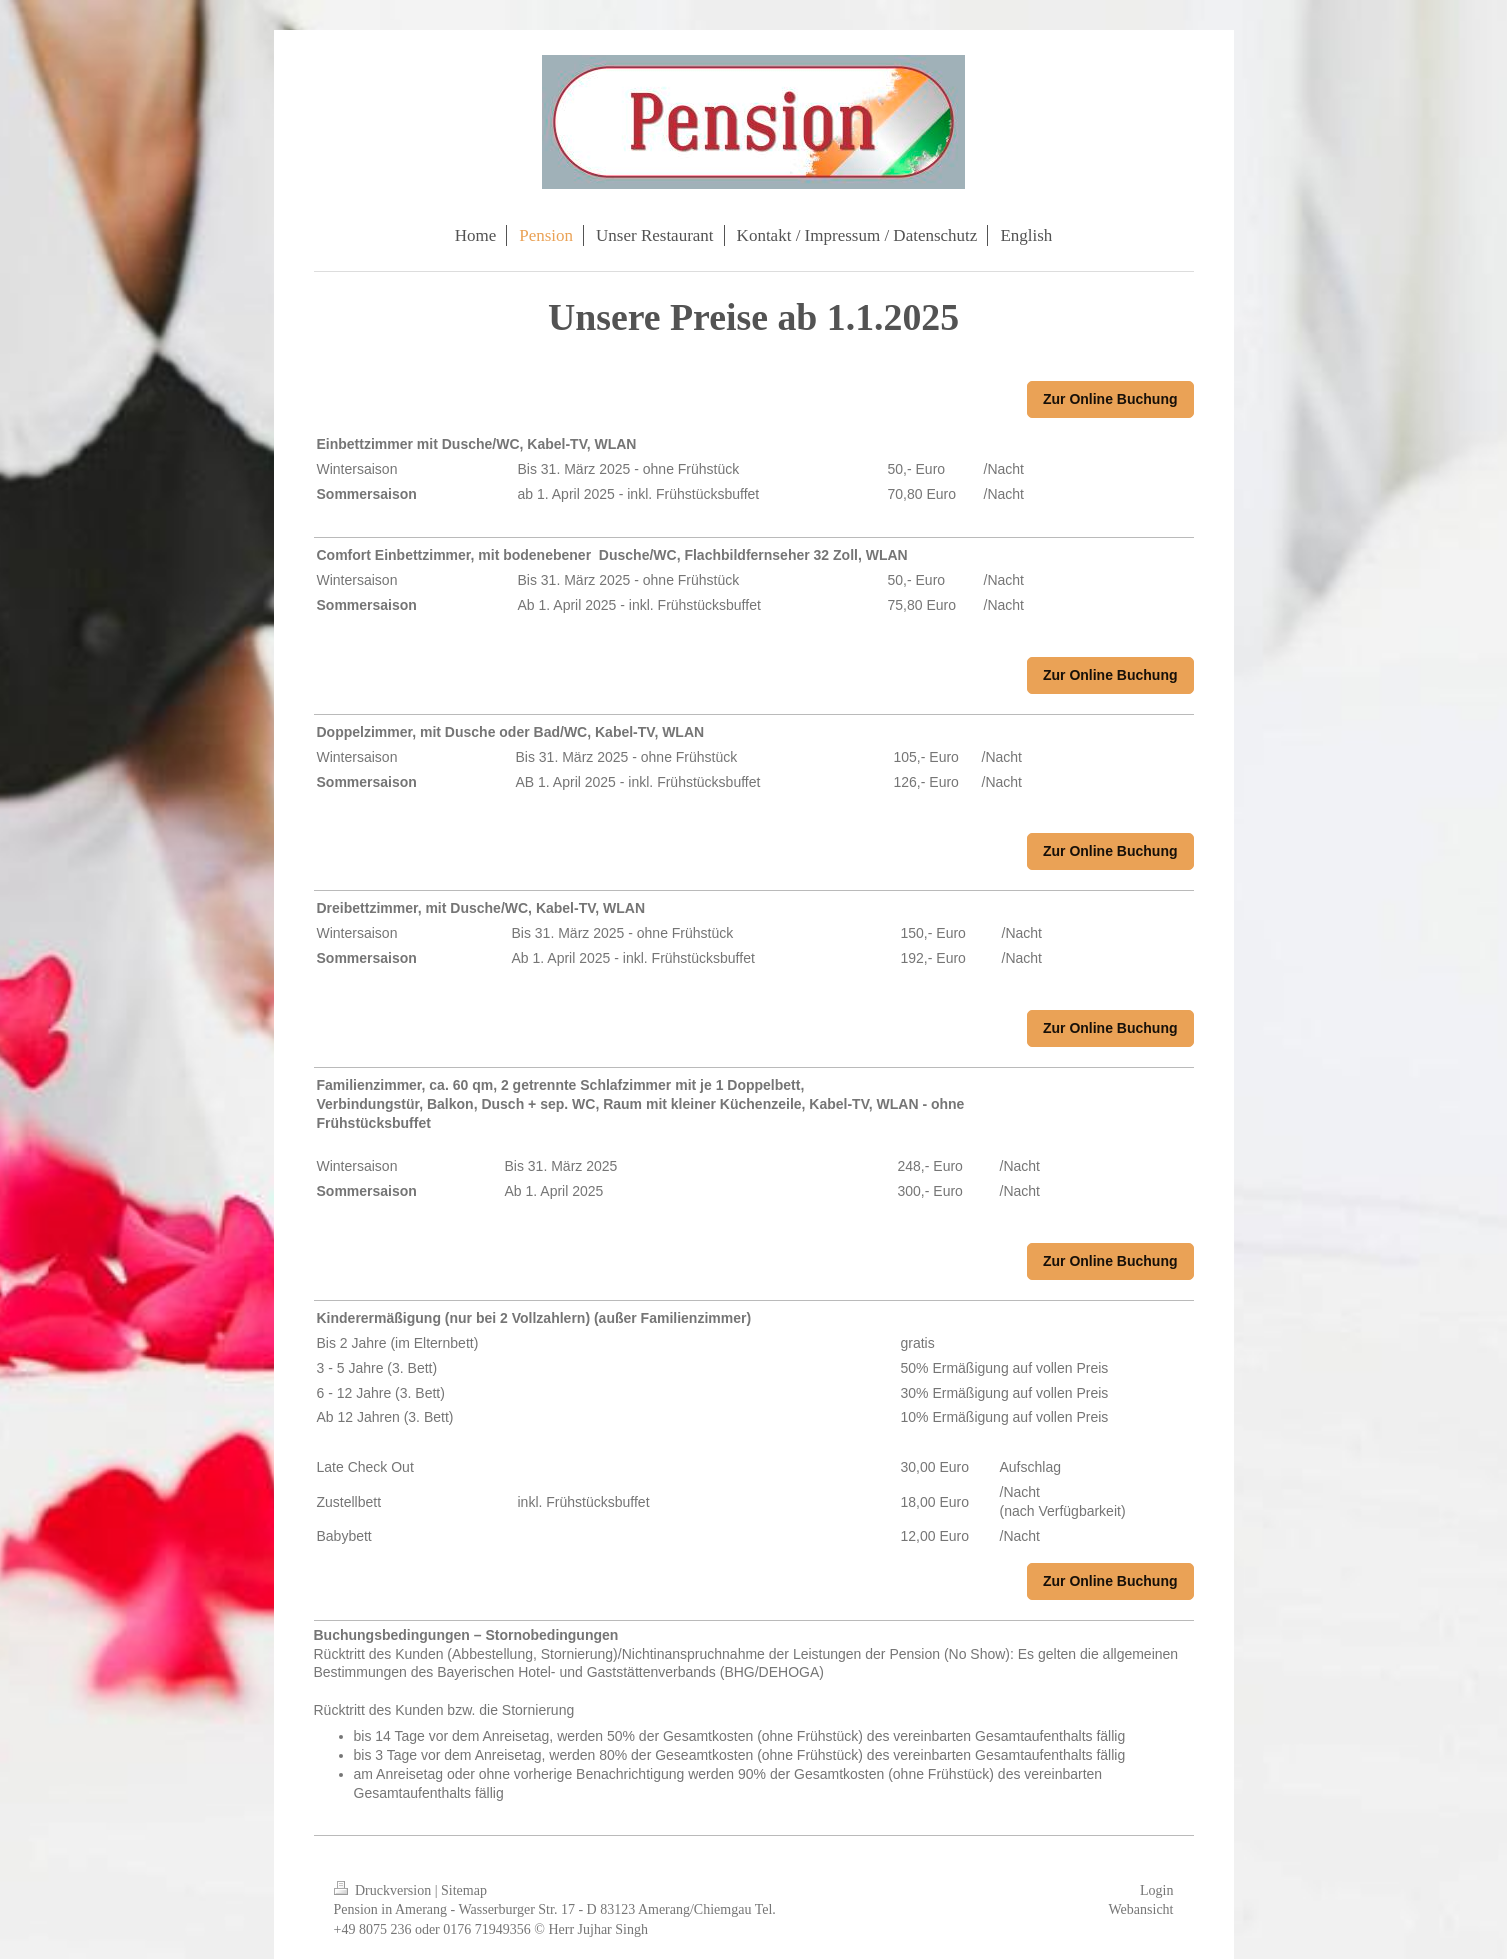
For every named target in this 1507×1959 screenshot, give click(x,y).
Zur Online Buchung (1110, 399)
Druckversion (384, 1890)
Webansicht (1141, 1909)
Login (1156, 1890)
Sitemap (464, 1890)
